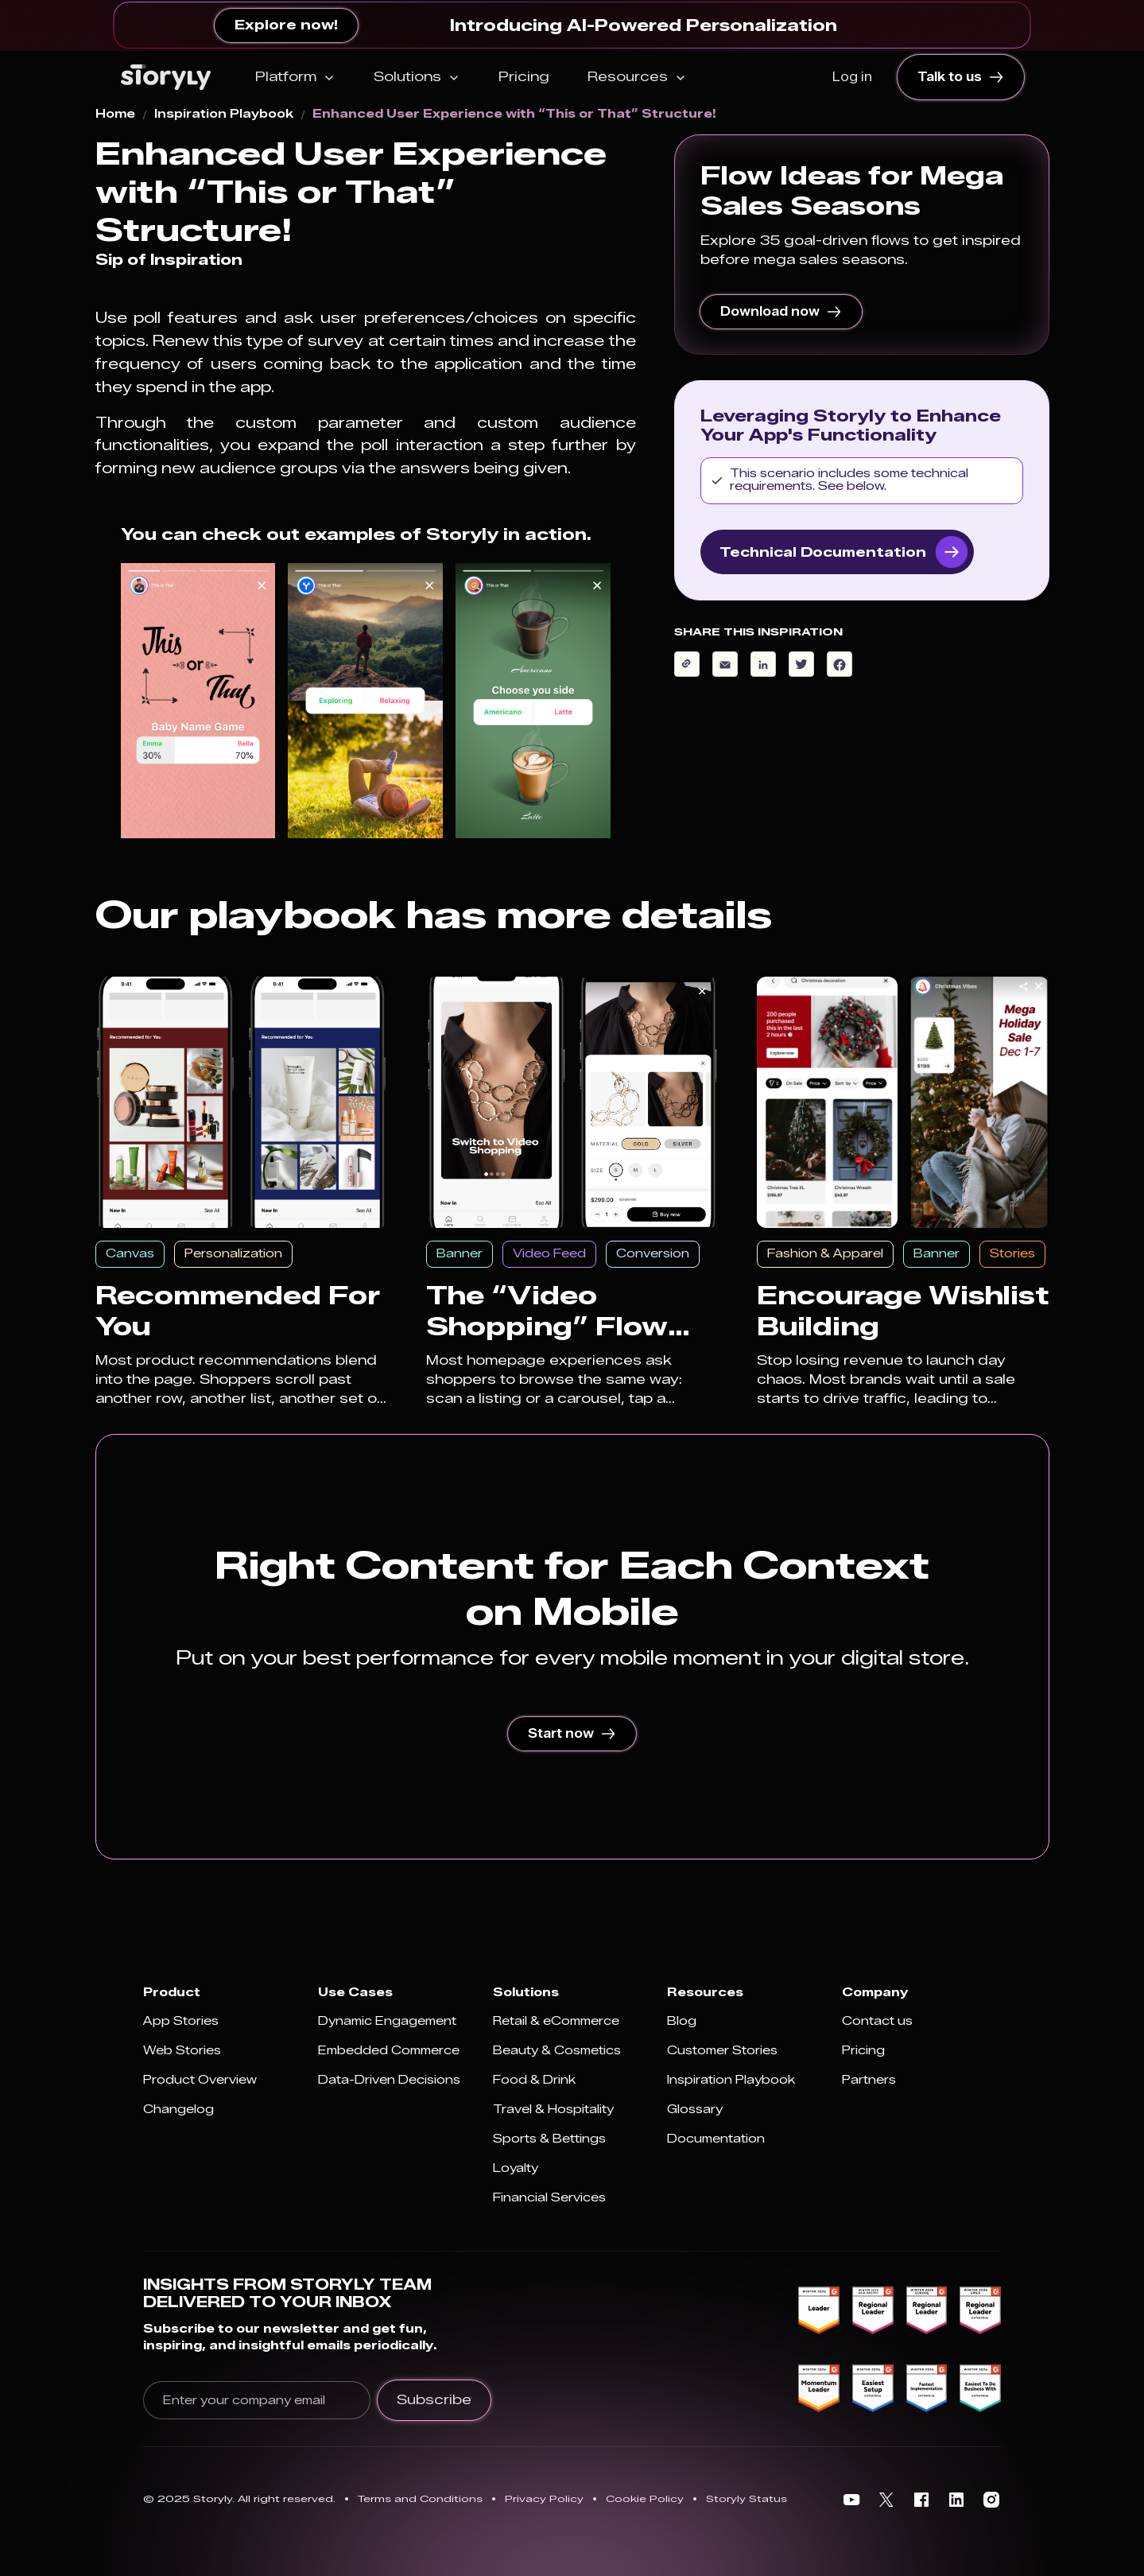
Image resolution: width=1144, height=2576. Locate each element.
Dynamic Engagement (387, 2021)
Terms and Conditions (420, 2498)
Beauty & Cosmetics (557, 2050)
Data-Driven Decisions (389, 2080)
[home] (166, 77)
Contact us (877, 2021)
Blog (681, 2021)
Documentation (716, 2139)
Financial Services (549, 2198)
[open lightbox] (198, 700)
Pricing (523, 76)
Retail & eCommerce (556, 2021)
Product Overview (200, 2080)
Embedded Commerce (389, 2050)
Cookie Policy (645, 2498)
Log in (852, 76)
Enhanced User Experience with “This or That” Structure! (514, 114)
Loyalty (515, 2168)
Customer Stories (722, 2050)
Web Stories (182, 2050)
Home (115, 114)
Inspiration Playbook (223, 114)
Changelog (178, 2109)
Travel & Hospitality (553, 2109)
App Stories (181, 2021)
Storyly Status (746, 2498)
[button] (295, 77)
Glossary (695, 2109)
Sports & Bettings (549, 2139)
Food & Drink (534, 2080)
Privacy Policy (544, 2498)
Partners (869, 2080)
